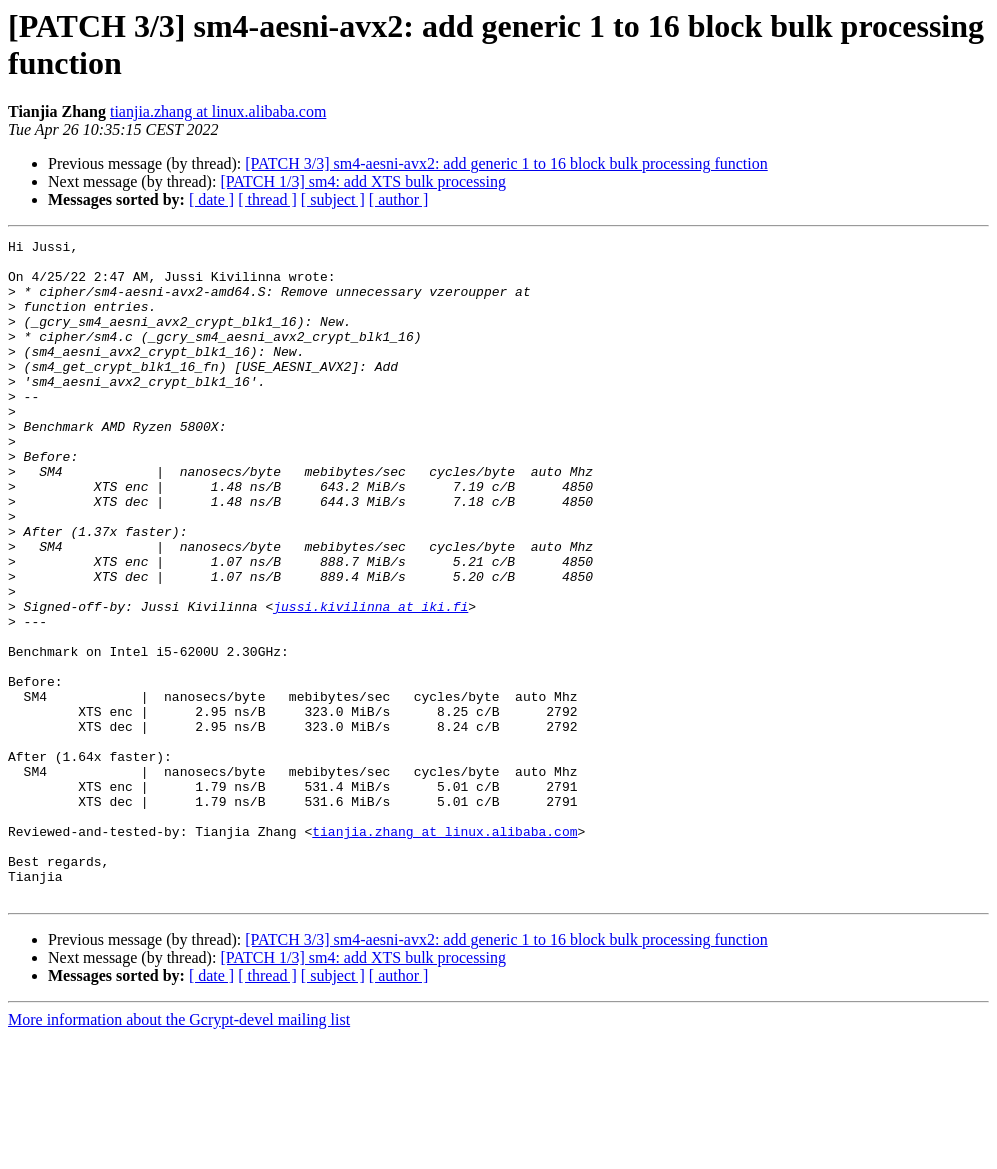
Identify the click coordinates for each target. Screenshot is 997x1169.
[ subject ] (333, 199)
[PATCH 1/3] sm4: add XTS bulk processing (363, 181)
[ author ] (399, 199)
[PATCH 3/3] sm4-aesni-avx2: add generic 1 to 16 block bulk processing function (506, 163)
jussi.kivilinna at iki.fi (370, 681)
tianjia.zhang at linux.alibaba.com (218, 111)
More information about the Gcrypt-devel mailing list (179, 1151)
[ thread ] (267, 199)
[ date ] (211, 199)
